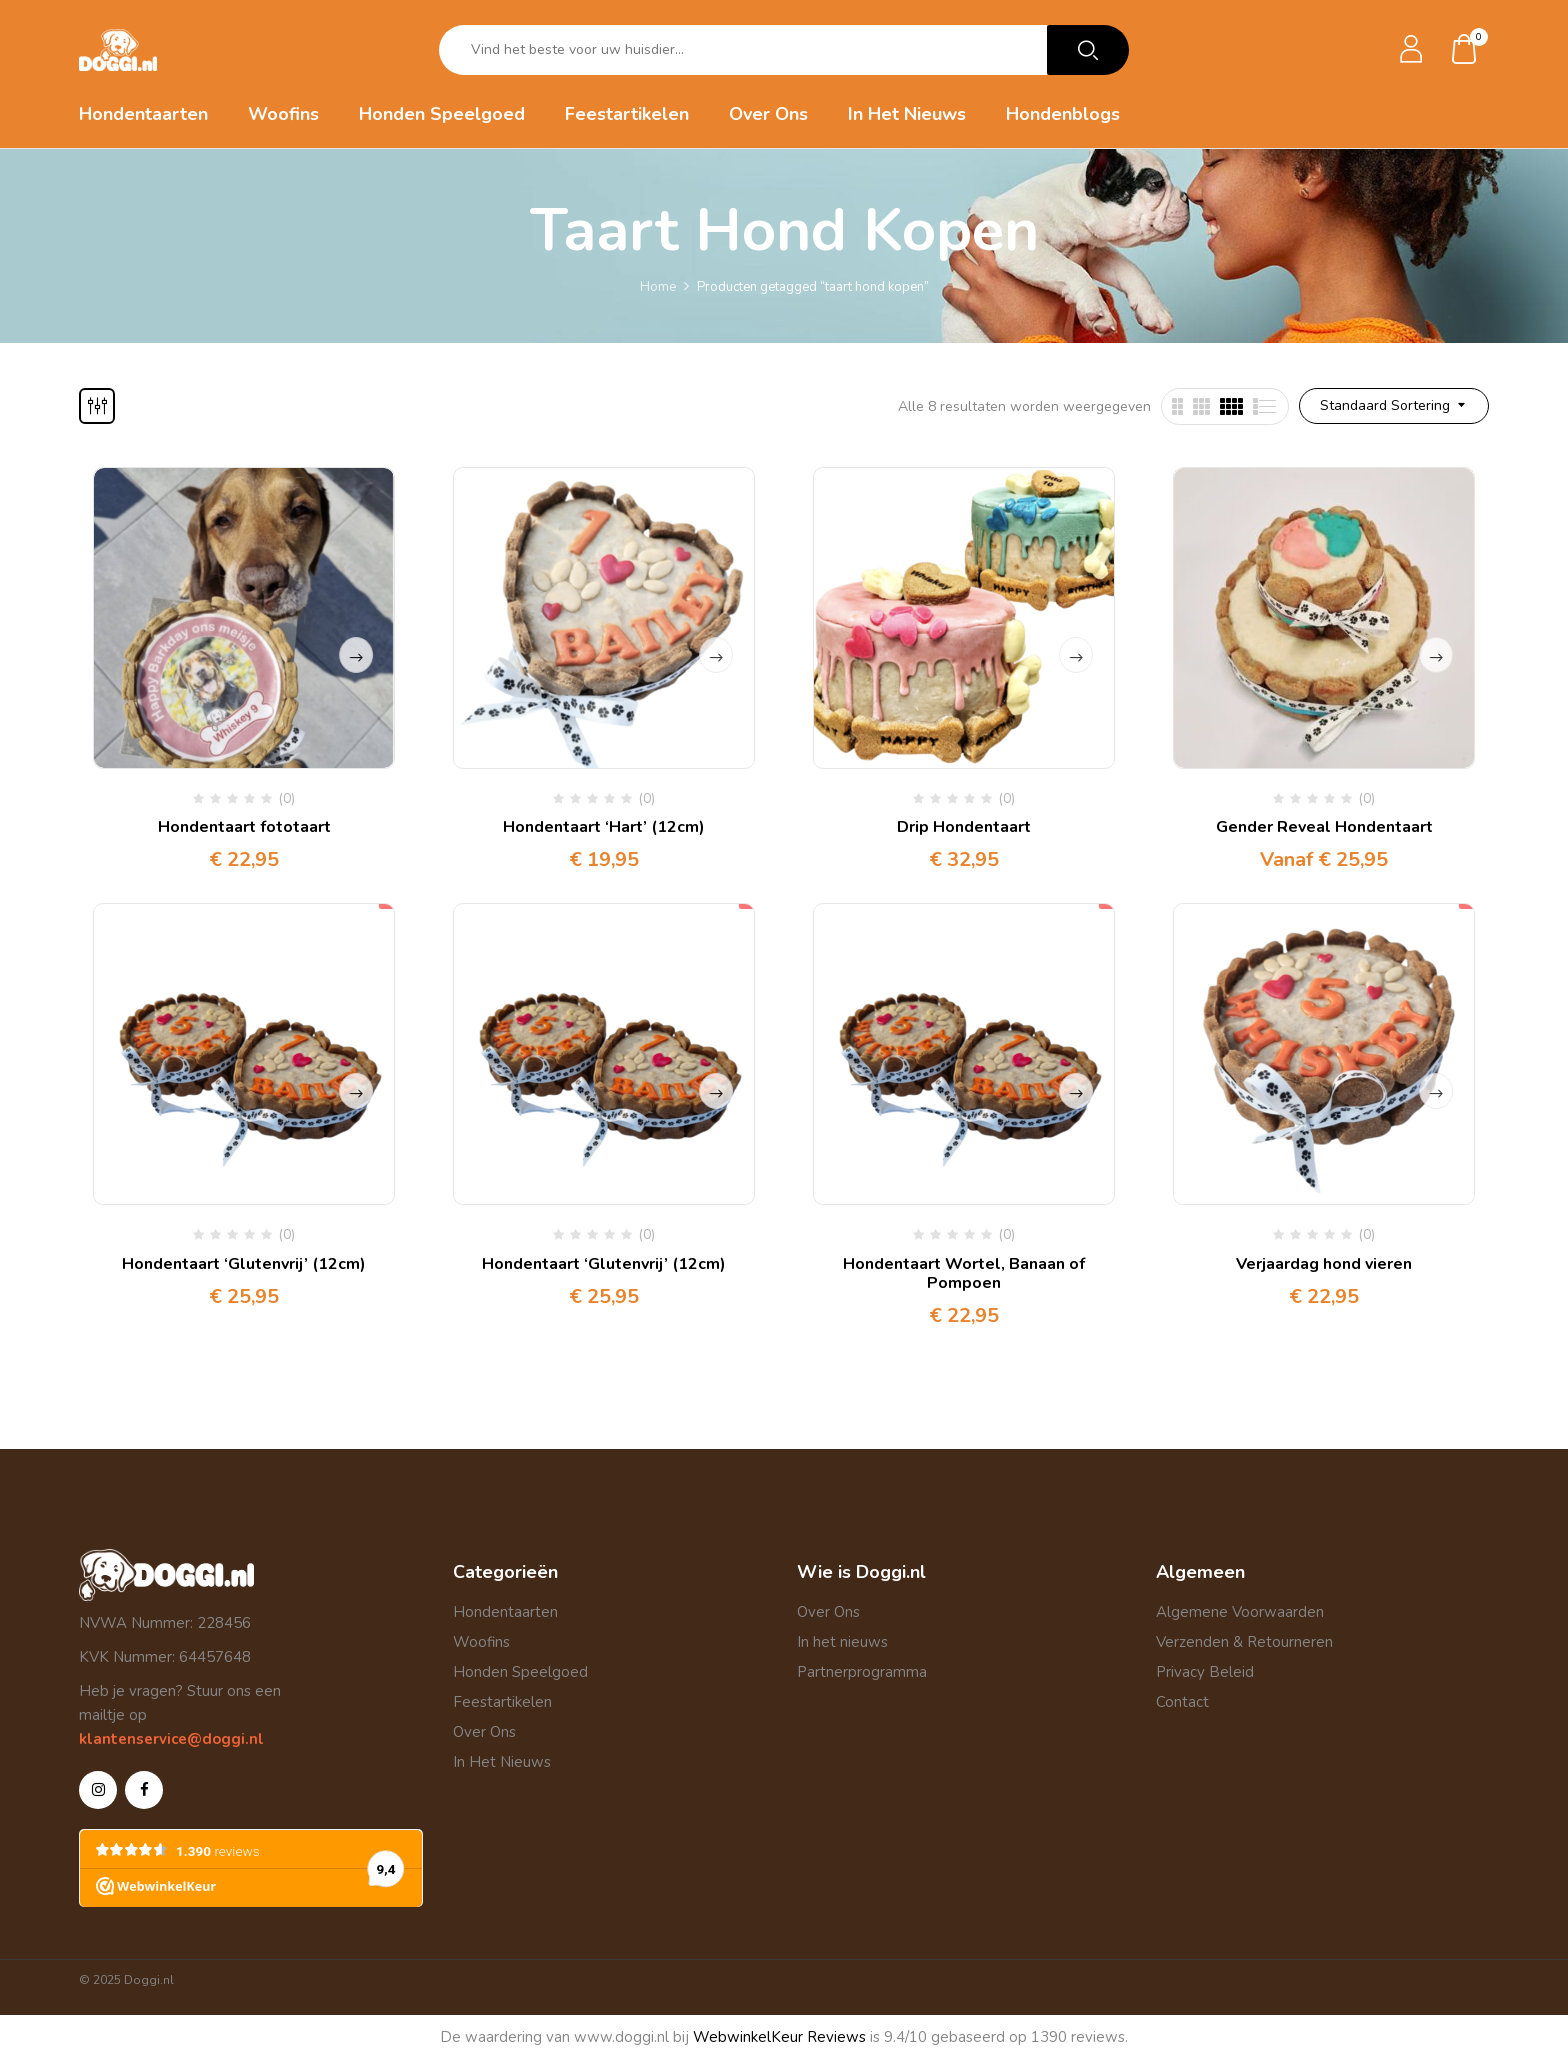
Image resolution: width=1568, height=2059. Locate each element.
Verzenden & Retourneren (1244, 1642)
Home (658, 287)
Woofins (481, 1642)
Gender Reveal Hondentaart (1324, 827)
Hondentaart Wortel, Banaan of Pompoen (964, 1273)
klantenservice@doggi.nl (171, 1739)
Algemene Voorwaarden (1240, 1612)
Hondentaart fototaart (244, 827)
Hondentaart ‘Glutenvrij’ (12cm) (244, 1264)
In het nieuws (842, 1642)
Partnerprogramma (862, 1672)
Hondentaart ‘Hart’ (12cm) (604, 827)
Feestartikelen (502, 1702)
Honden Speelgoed (520, 1672)
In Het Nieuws (502, 1762)
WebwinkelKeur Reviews (779, 2037)
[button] (1465, 50)
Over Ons (484, 1732)
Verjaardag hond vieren (1324, 1264)
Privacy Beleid (1205, 1672)
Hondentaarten (505, 1612)
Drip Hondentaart (964, 827)
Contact (1182, 1702)
